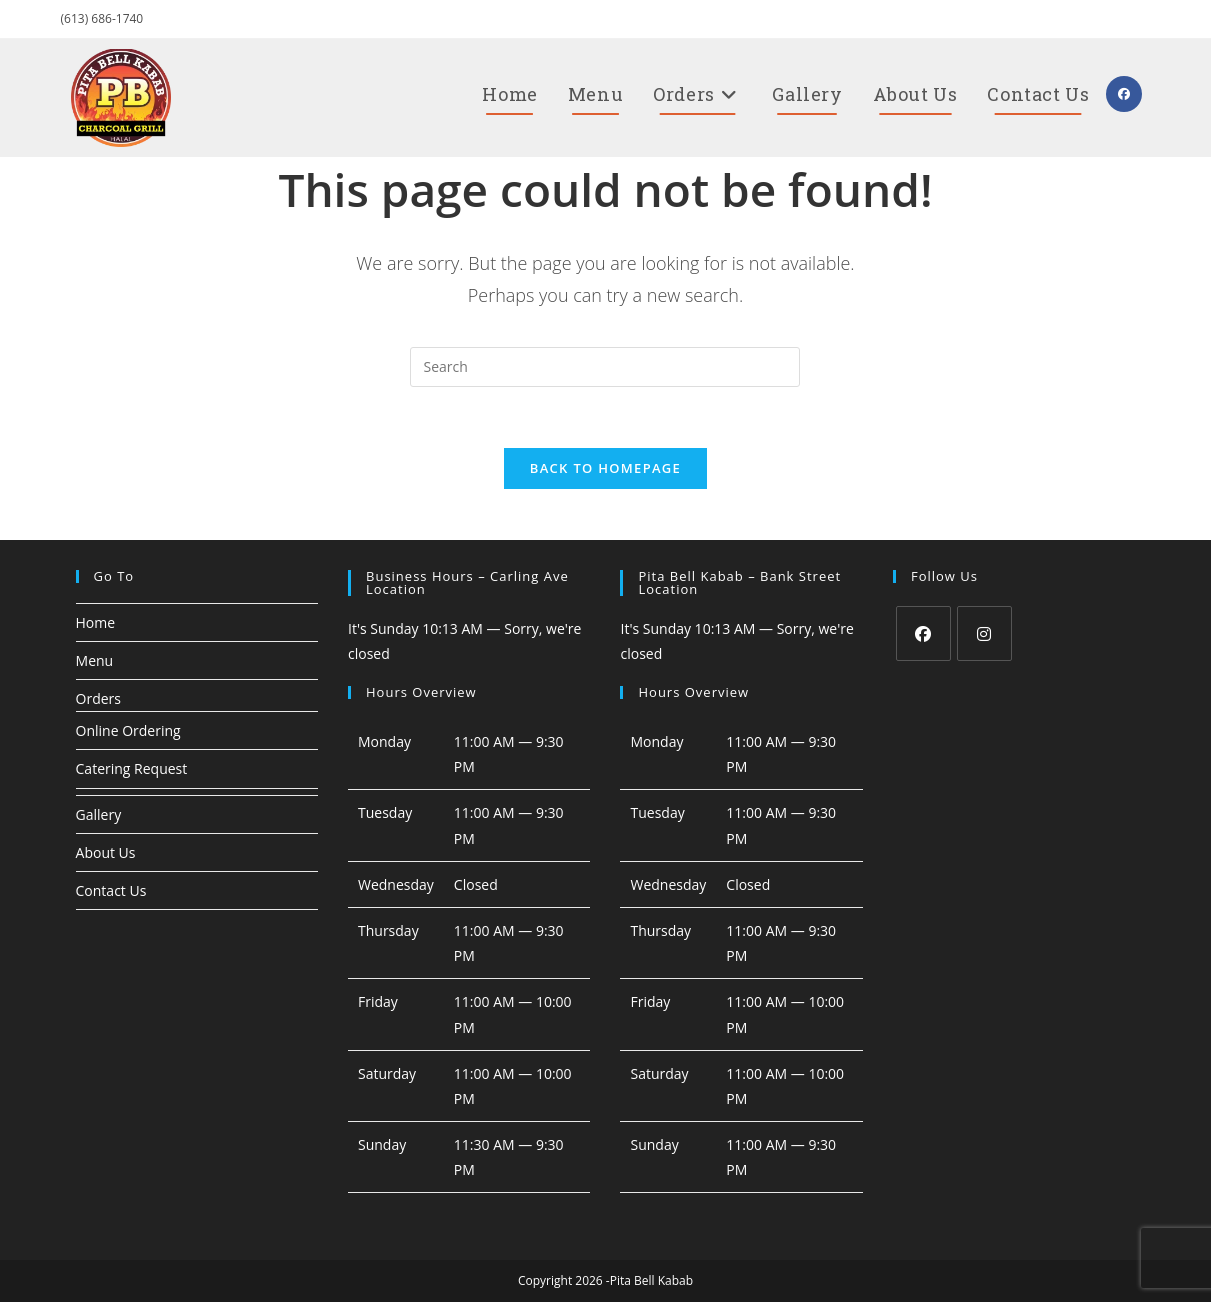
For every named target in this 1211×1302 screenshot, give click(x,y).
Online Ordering (128, 730)
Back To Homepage (605, 468)
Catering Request (132, 768)
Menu (95, 660)
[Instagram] (984, 633)
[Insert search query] (605, 367)
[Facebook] (923, 633)
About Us (106, 852)
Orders (98, 698)
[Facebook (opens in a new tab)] (1124, 94)
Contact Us (111, 890)
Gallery (99, 814)
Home (96, 622)
